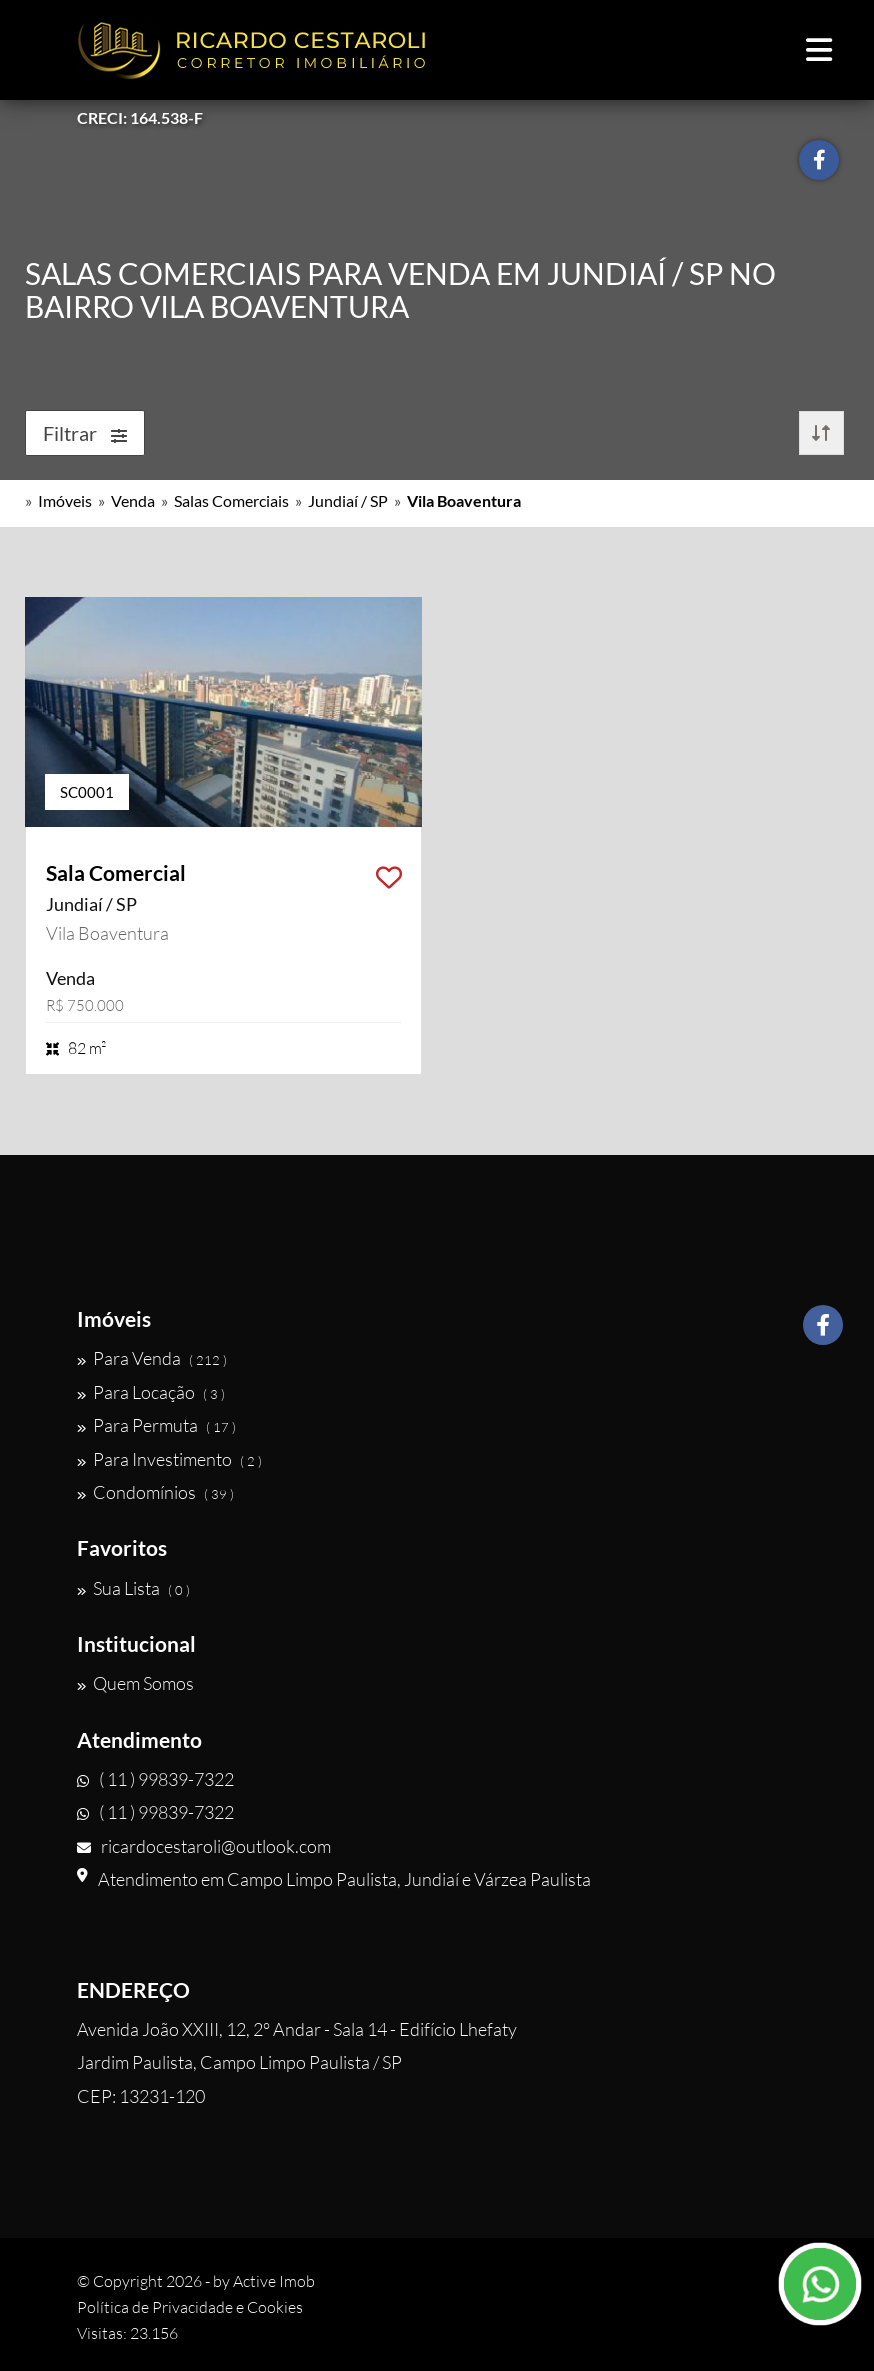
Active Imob (274, 2281)
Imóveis (65, 500)
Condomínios (155, 1492)
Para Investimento (169, 1459)
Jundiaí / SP (348, 500)
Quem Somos (135, 1683)
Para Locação (151, 1392)
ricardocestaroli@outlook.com (204, 1846)
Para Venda (152, 1358)
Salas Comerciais (231, 500)
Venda (133, 500)
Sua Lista (133, 1588)
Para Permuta (156, 1425)
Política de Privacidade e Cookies (190, 2307)
